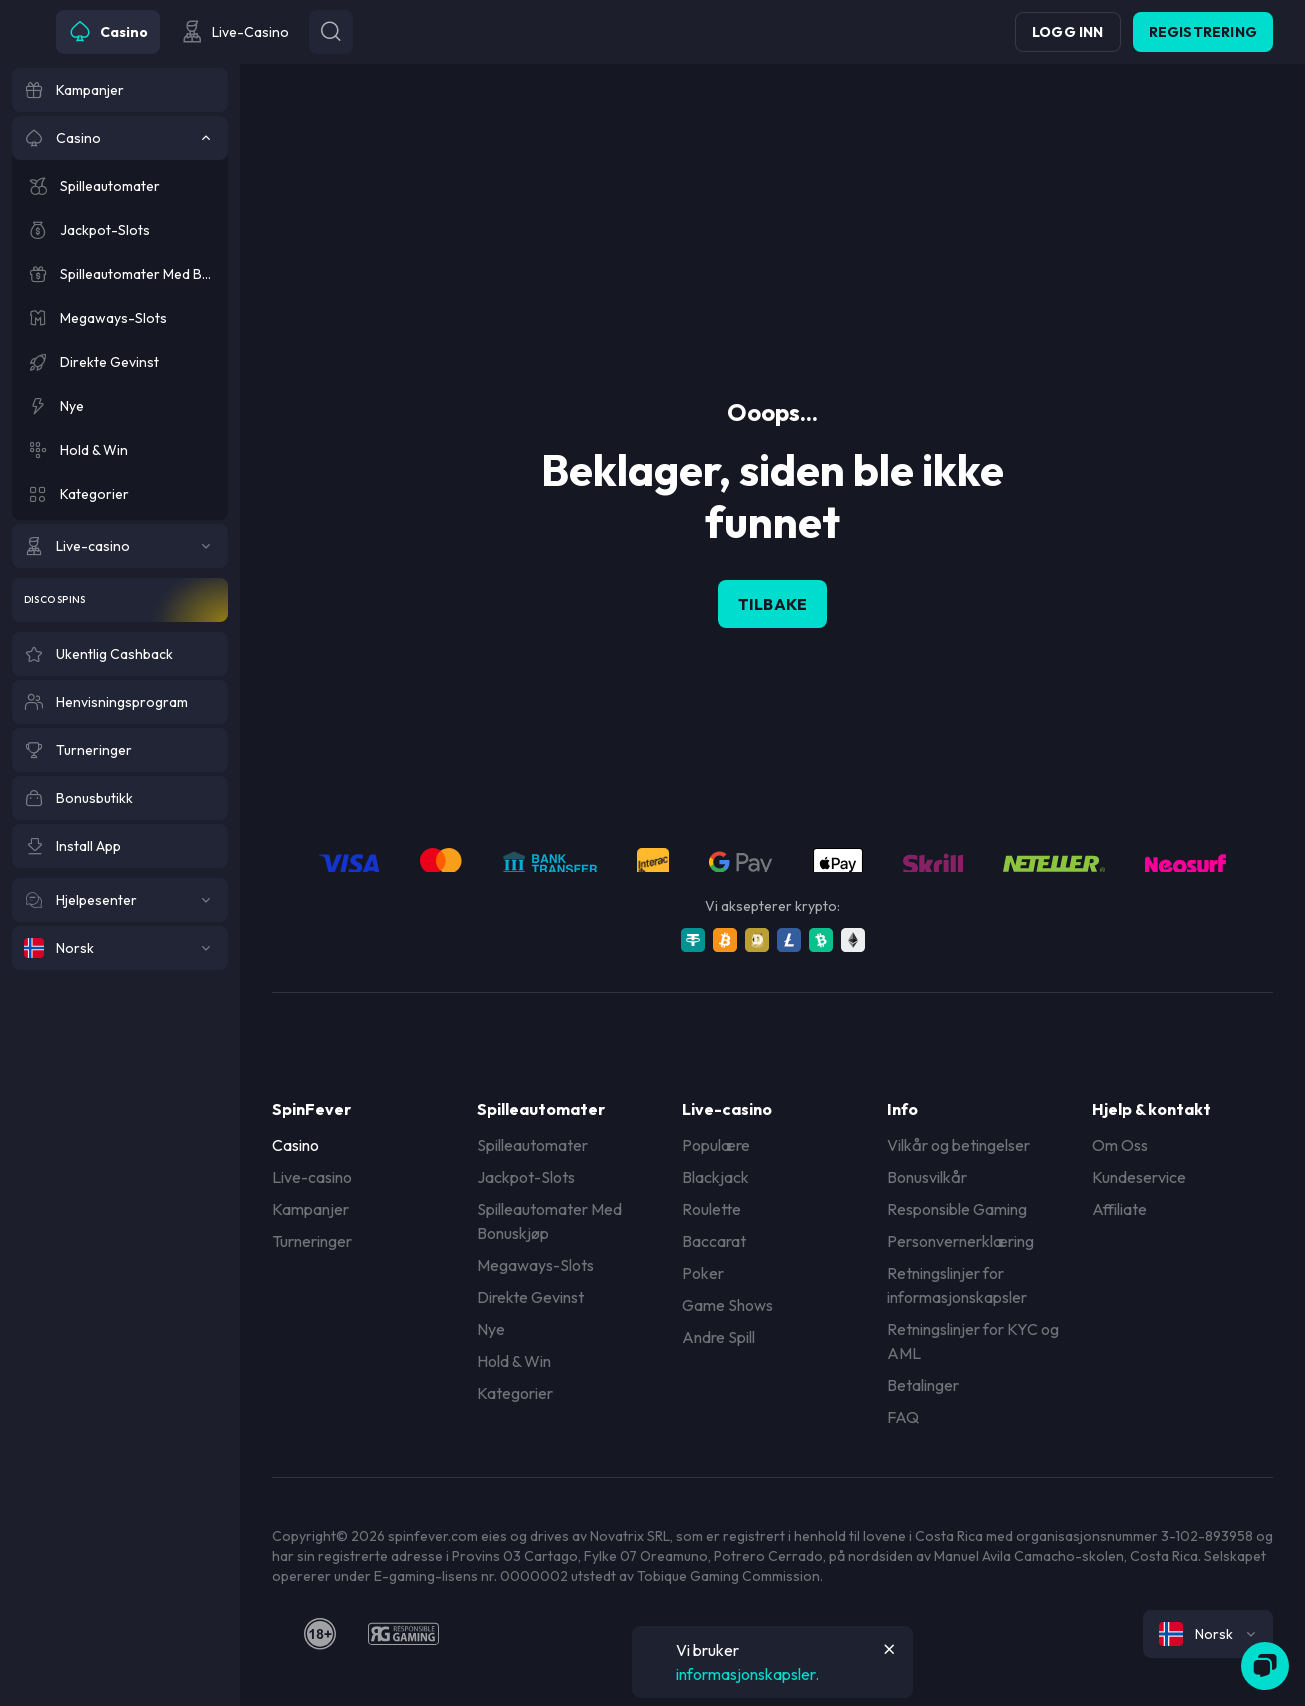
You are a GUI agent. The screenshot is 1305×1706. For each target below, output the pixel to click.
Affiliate (1119, 1209)
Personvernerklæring (960, 1241)
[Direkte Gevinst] (120, 362)
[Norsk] (120, 948)
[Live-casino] (120, 546)
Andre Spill (718, 1337)
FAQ (903, 1417)
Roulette (711, 1209)
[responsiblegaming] (403, 1634)
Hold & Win (514, 1361)
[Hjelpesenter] (120, 900)
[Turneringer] (120, 750)
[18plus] (320, 1634)
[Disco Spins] (120, 600)
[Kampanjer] (120, 90)
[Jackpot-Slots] (120, 230)
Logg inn (1068, 32)
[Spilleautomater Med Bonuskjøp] (120, 274)
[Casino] (120, 138)
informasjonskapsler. (747, 1674)
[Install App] (120, 846)
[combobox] (1208, 1634)
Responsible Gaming (957, 1209)
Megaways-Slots (535, 1265)
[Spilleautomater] (120, 186)
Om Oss (1120, 1145)
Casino (295, 1145)
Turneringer (312, 1241)
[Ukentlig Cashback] (120, 654)
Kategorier (515, 1393)
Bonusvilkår (927, 1177)
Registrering (1203, 32)
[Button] (331, 32)
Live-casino (312, 1177)
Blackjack (715, 1177)
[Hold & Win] (120, 450)
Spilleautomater (532, 1145)
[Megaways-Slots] (120, 318)
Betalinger (923, 1385)
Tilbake (772, 604)
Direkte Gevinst (530, 1297)
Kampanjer (310, 1209)
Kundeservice (1139, 1177)
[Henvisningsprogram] (120, 702)
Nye (491, 1329)
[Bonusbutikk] (120, 798)
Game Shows (727, 1305)
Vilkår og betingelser (958, 1145)
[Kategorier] (120, 494)
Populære (716, 1145)
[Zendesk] (1265, 1666)
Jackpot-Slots (526, 1177)
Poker (703, 1273)
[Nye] (120, 406)
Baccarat (714, 1241)
